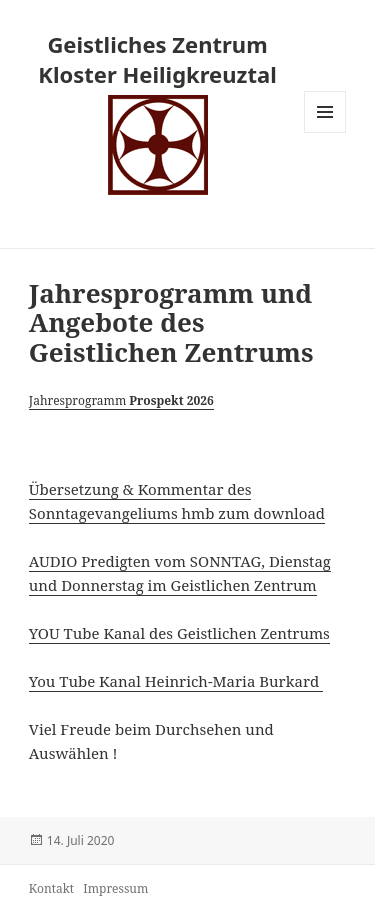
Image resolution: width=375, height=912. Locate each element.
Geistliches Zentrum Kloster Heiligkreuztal (157, 59)
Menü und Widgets (325, 132)
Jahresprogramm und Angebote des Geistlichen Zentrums (171, 323)
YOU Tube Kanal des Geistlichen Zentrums (179, 633)
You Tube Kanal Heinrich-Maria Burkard (176, 681)
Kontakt (51, 888)
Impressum (115, 888)
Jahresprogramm (121, 400)
